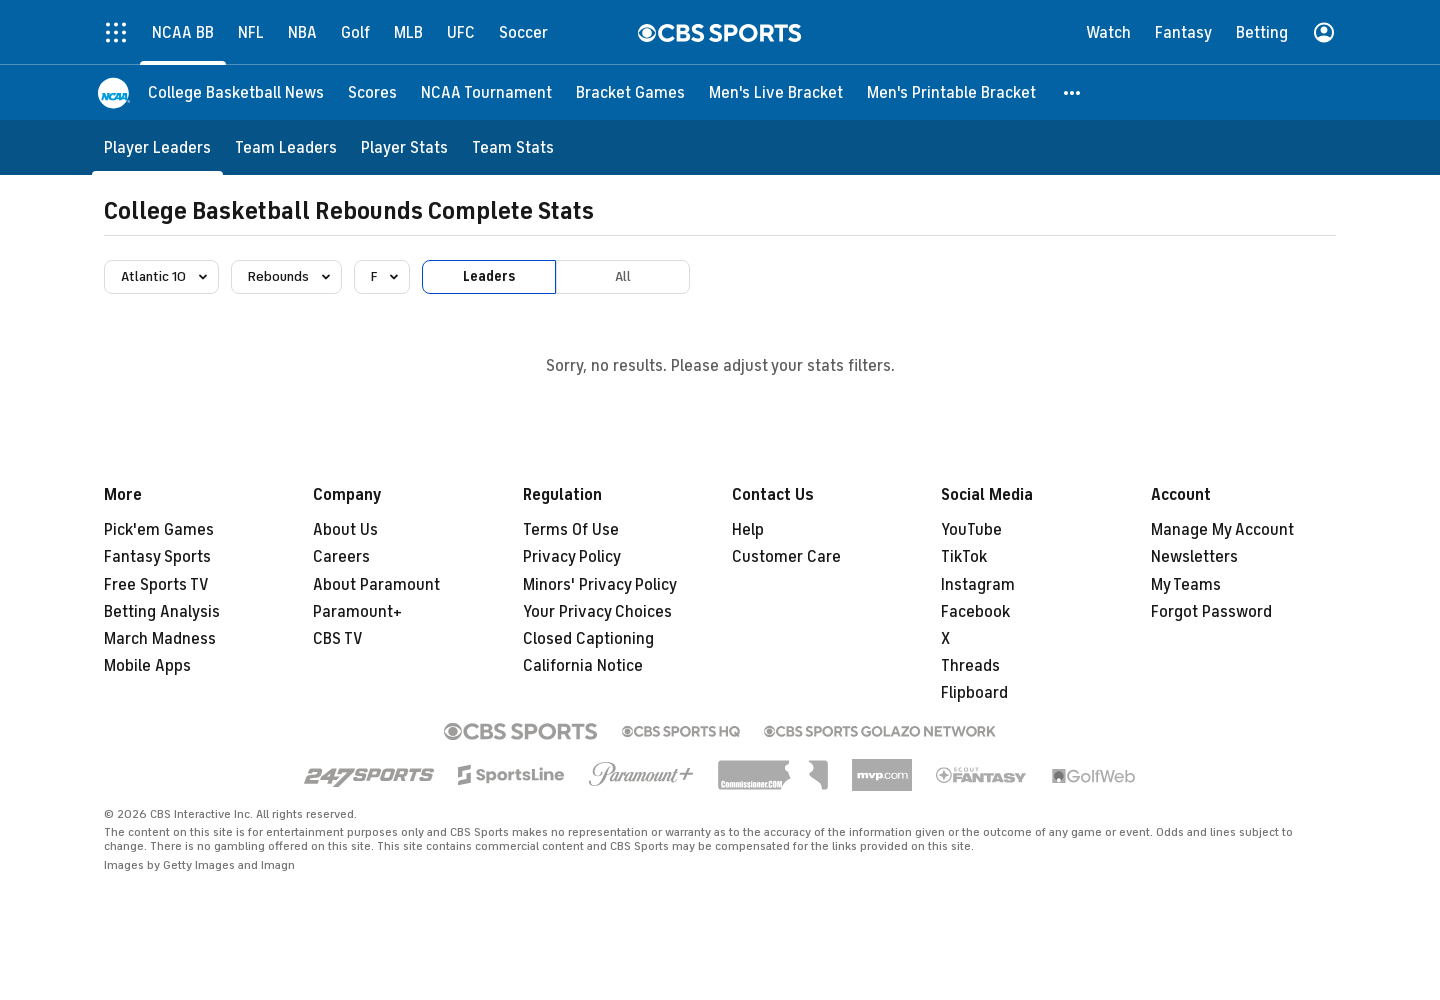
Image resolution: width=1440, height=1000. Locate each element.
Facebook (975, 612)
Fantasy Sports (157, 557)
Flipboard (974, 693)
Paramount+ (357, 612)
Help (748, 530)
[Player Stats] (404, 147)
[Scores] (372, 92)
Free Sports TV (156, 585)
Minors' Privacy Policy (600, 585)
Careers (341, 557)
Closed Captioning (588, 639)
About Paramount (376, 585)
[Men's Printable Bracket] (951, 92)
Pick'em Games (159, 530)
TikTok (964, 557)
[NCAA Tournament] (486, 92)
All (623, 276)
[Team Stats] (513, 147)
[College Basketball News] (236, 92)
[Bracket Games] (630, 92)
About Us (345, 530)
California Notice (583, 666)
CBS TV (338, 639)
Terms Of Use (571, 530)
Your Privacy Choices (597, 612)
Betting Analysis (162, 612)
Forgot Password (1211, 612)
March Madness (160, 639)
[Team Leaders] (286, 147)
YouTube (971, 530)
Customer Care (786, 557)
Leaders (489, 276)
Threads (970, 666)
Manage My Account (1222, 530)
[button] (1073, 92)
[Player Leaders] (157, 147)
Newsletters (1194, 557)
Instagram (978, 585)
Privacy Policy (572, 557)
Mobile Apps (147, 666)
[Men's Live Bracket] (776, 92)
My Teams (1186, 585)
